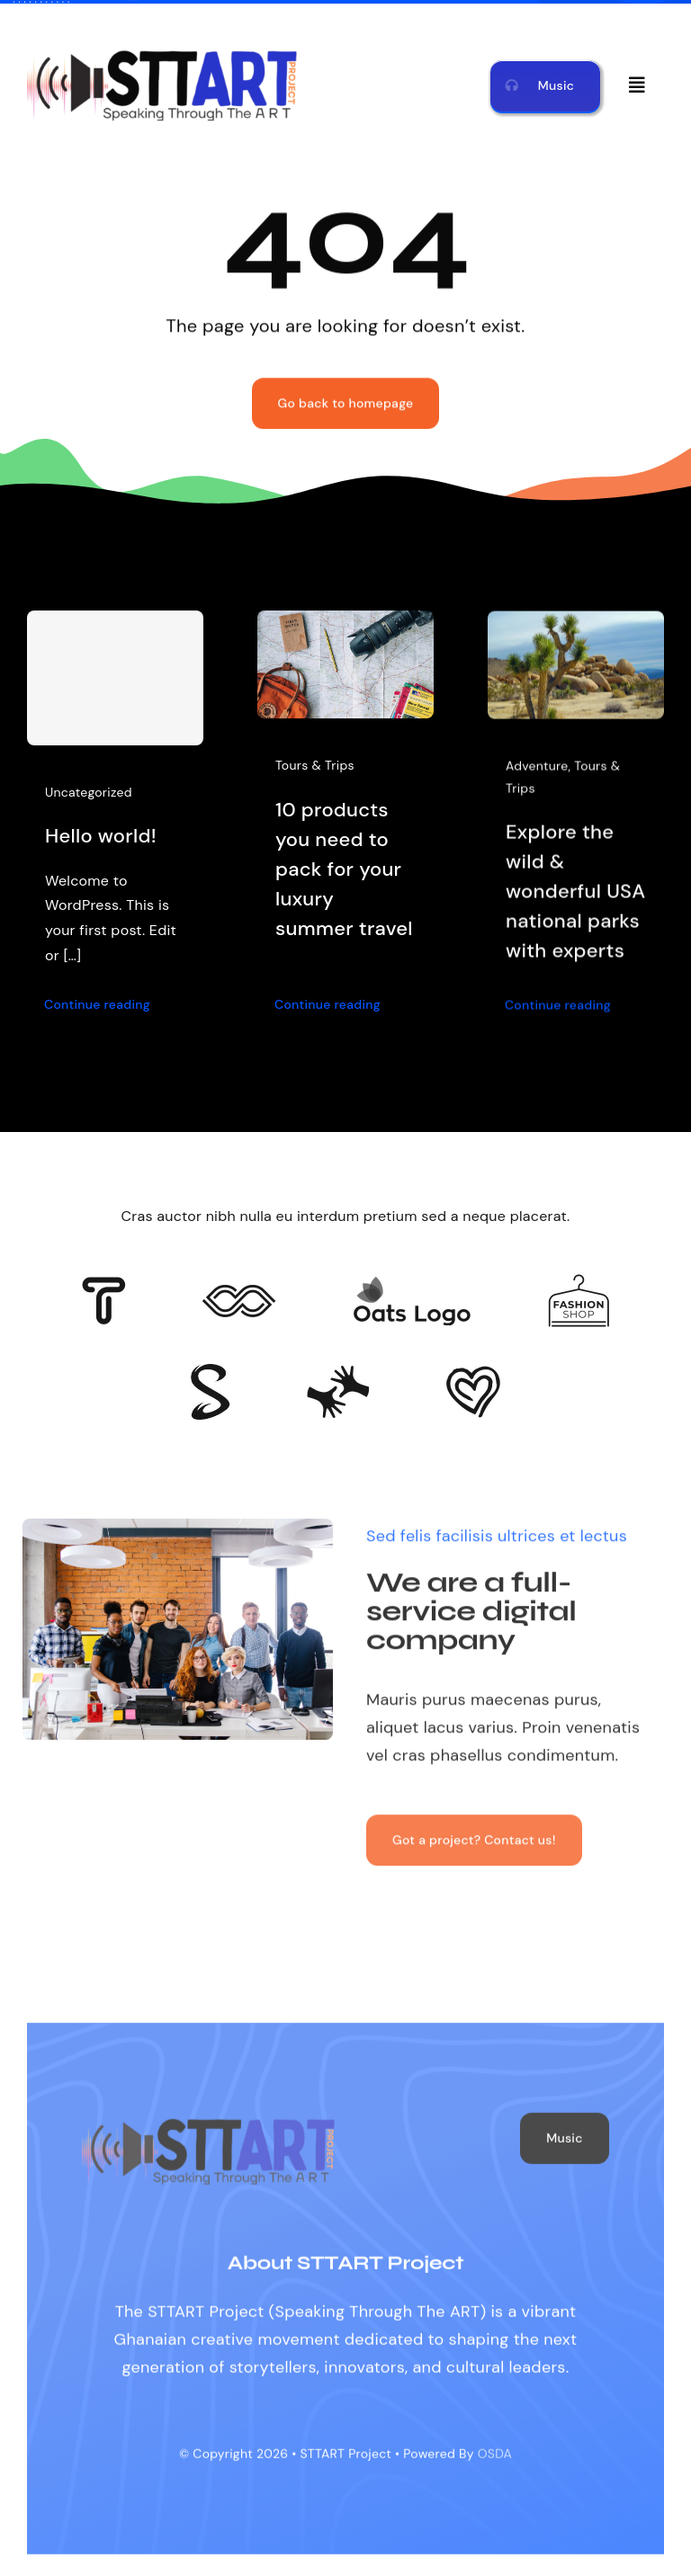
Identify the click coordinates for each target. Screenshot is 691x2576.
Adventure (537, 772)
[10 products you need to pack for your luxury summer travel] (345, 625)
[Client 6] (104, 1285)
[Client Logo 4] (578, 1282)
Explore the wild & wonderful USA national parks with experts (575, 896)
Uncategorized (88, 792)
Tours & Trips (314, 766)
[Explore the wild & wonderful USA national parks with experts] (576, 631)
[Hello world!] (115, 678)
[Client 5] (239, 1293)
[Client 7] (210, 1372)
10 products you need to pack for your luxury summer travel (344, 869)
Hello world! (101, 836)
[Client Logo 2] (473, 1374)
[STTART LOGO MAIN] (162, 52)
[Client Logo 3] (338, 1373)
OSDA (495, 2461)
